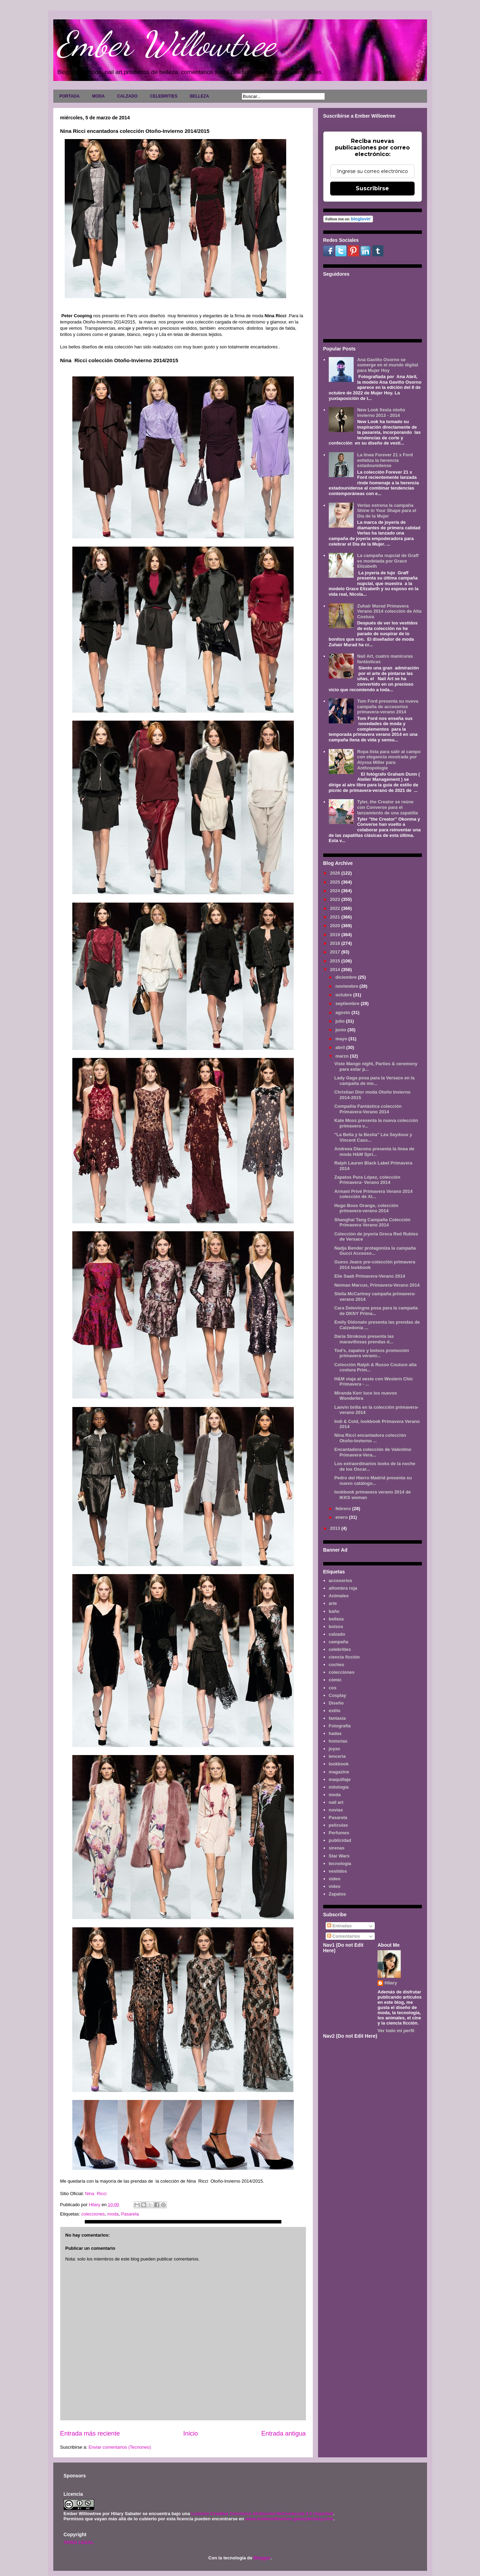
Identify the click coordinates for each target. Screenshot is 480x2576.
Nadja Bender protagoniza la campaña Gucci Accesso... (375, 1250)
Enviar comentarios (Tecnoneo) (120, 2447)
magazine (339, 1771)
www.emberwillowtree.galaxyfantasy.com (289, 2518)
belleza (336, 1619)
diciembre (346, 977)
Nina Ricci (96, 2193)
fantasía (337, 1718)
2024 (336, 890)
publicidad (340, 1840)
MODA (98, 96)
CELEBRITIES (163, 96)
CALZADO (127, 96)
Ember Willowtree (166, 44)
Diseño (336, 1703)
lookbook (339, 1763)
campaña (338, 1641)
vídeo (335, 1886)
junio (341, 1029)
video (335, 1878)
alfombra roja (343, 1588)
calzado (337, 1634)
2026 (336, 873)
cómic (335, 1679)
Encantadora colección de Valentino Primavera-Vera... (372, 1452)
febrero (343, 1508)
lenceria (337, 1756)
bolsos (336, 1626)
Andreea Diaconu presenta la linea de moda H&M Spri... (374, 1151)
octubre (344, 994)
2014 (336, 969)
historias (338, 1741)
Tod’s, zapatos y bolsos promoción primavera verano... (371, 1353)
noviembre (347, 986)
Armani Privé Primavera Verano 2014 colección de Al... (373, 1194)
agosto (343, 1012)
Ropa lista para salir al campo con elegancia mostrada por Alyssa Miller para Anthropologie (389, 759)
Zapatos (337, 1894)
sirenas (337, 1848)
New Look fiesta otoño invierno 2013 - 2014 (381, 412)
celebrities (340, 1649)
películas (338, 1825)
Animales (339, 1595)
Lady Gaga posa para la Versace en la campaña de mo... (374, 1080)
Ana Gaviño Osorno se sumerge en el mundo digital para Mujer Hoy (387, 365)
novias (336, 1809)
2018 (336, 943)
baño (334, 1611)
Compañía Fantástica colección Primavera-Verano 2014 (367, 1109)
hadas (335, 1733)
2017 (336, 951)
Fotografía (340, 1725)
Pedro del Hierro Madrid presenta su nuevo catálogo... (373, 1480)
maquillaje (340, 1779)
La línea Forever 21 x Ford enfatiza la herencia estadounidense (385, 460)
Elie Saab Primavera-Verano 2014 (369, 1276)
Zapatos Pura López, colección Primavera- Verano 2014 (367, 1180)
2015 (336, 960)
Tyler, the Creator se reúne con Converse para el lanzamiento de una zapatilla (387, 807)
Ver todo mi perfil (396, 2030)
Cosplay (337, 1695)
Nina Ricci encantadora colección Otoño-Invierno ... (370, 1438)
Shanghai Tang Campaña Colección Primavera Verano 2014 (372, 1222)
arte (333, 1603)
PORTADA (70, 96)
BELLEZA (199, 96)
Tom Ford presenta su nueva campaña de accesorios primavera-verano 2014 (387, 706)
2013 (336, 1528)
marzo (342, 1056)
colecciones (93, 2214)
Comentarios (343, 1936)
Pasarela (130, 2214)
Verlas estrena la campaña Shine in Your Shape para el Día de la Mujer (386, 511)
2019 (336, 934)
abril (340, 1047)
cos (332, 1687)
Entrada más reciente (90, 2433)
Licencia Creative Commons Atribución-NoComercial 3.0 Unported (262, 2513)
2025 (336, 882)
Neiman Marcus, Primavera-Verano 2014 (376, 1285)
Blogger (262, 2557)
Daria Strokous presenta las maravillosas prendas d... (364, 1339)
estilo (335, 1710)
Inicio (190, 2433)
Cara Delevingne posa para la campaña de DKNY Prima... (376, 1310)
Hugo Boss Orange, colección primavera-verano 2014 (366, 1208)
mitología (339, 1787)
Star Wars (339, 1855)
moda (113, 2214)
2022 (336, 908)
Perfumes (339, 1832)
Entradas (339, 1925)
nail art (336, 1802)
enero (342, 1517)
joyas (334, 1748)
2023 (336, 899)
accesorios (340, 1580)
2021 (336, 917)
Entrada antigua (283, 2433)
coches (336, 1664)
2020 (336, 925)
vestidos (338, 1871)
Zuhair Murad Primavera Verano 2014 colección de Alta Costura (389, 611)
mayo (341, 1038)
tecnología (340, 1863)
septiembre (348, 1003)
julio (340, 1021)
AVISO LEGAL (79, 2542)
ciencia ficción (344, 1657)
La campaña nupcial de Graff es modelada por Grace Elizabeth (388, 561)
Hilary (390, 1982)
